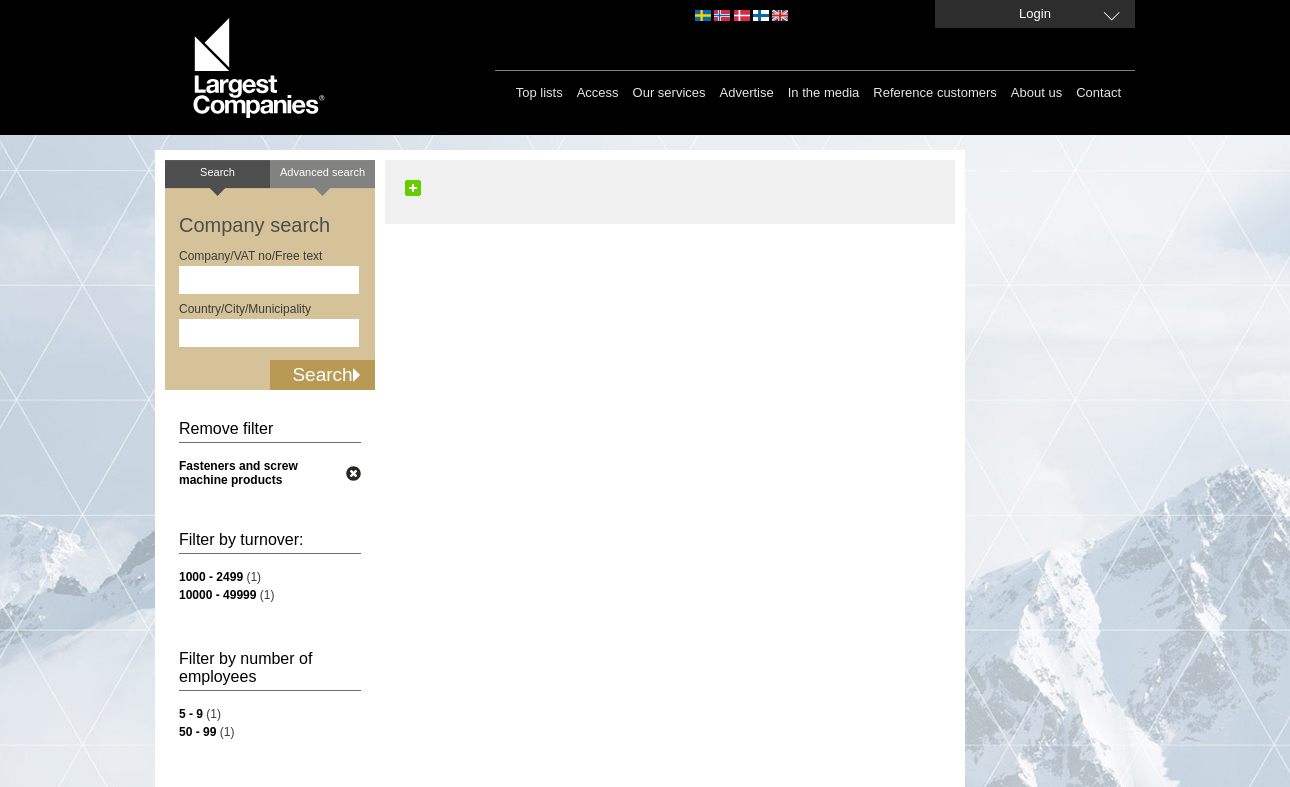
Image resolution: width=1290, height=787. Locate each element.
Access (598, 92)
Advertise (747, 92)
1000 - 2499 (211, 577)
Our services (669, 92)
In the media (824, 92)
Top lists (539, 92)
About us (1036, 92)
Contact (1098, 92)
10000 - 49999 (217, 595)
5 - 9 (191, 714)
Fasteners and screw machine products (238, 473)
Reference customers (935, 92)
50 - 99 (197, 732)
